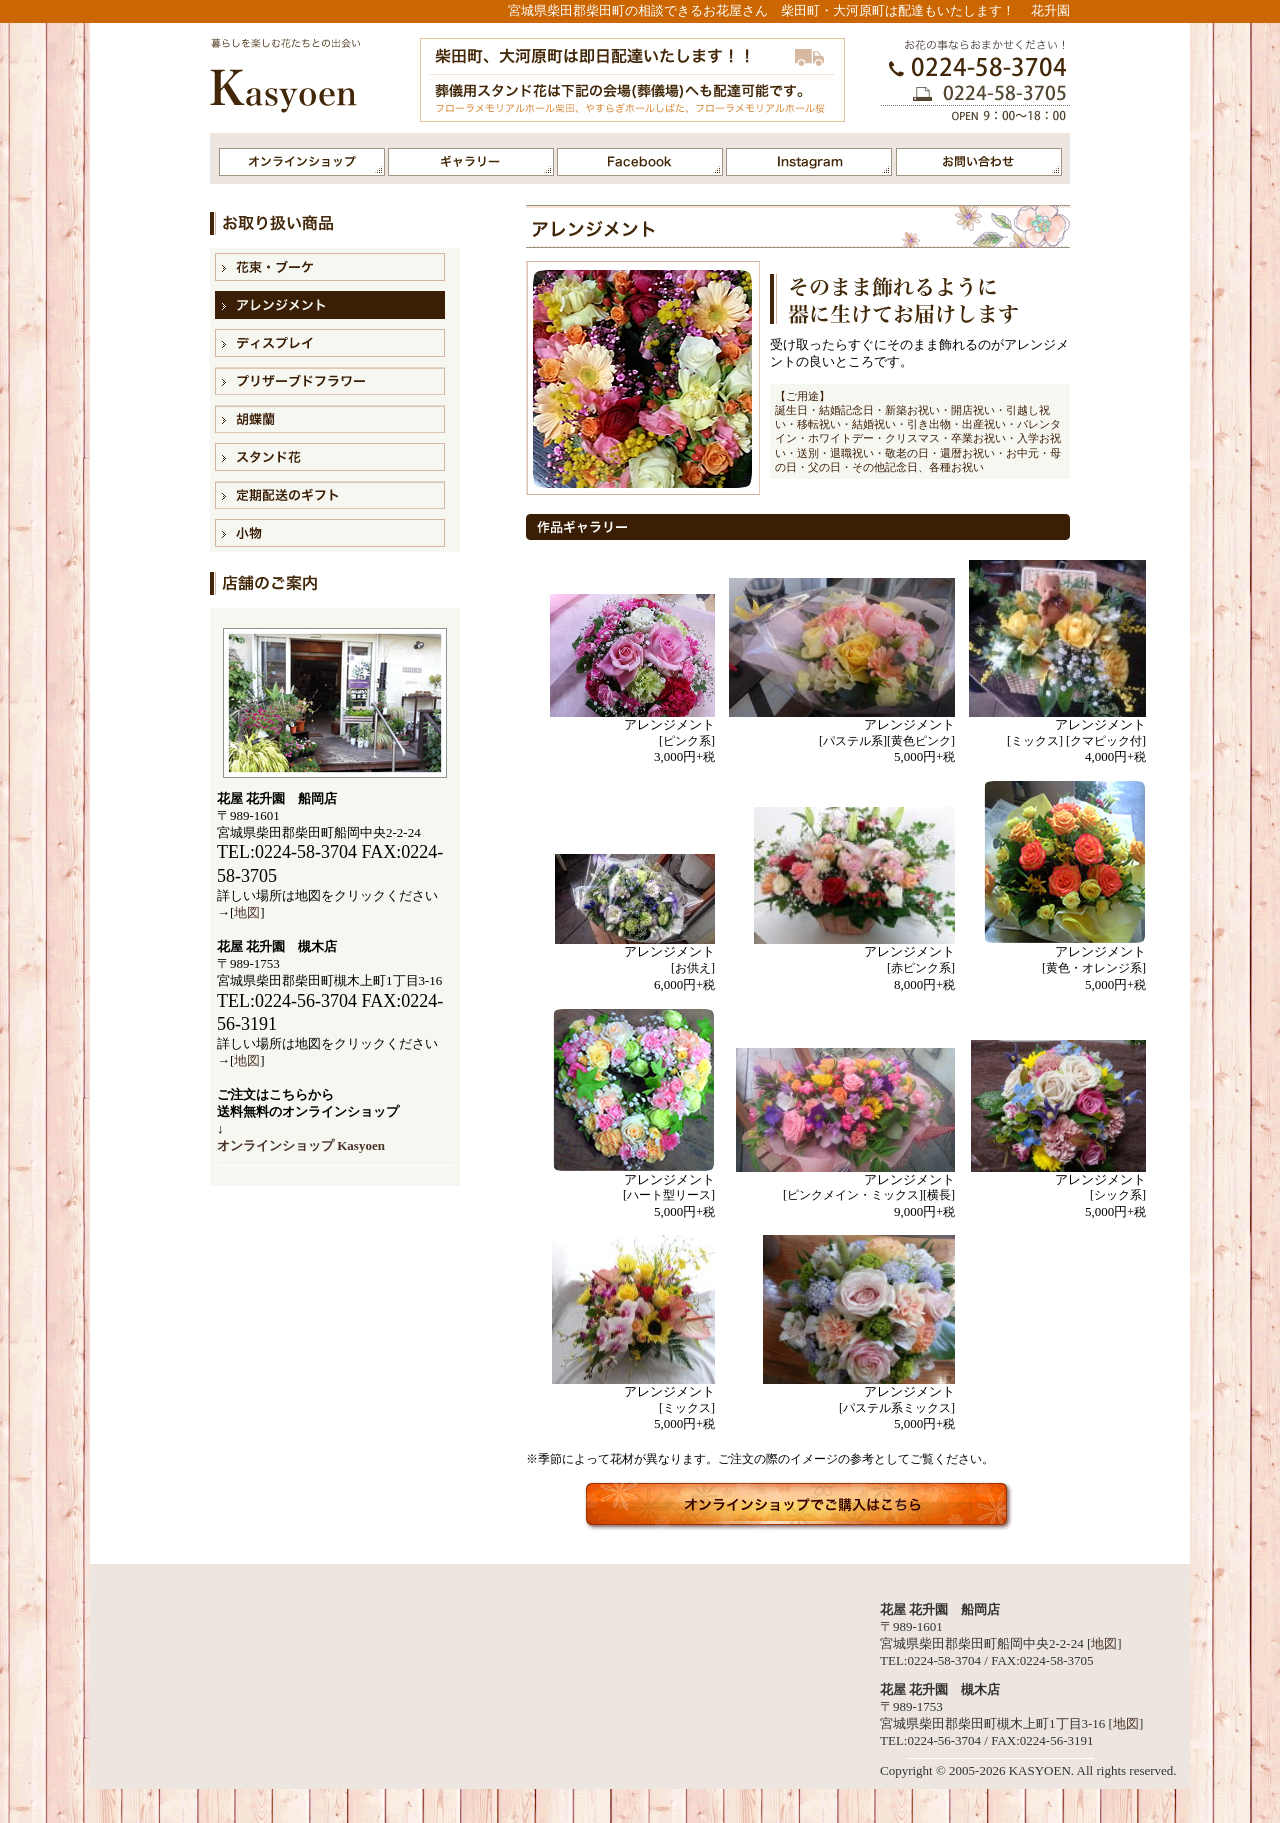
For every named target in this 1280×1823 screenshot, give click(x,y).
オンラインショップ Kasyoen (301, 1145)
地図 (247, 912)
